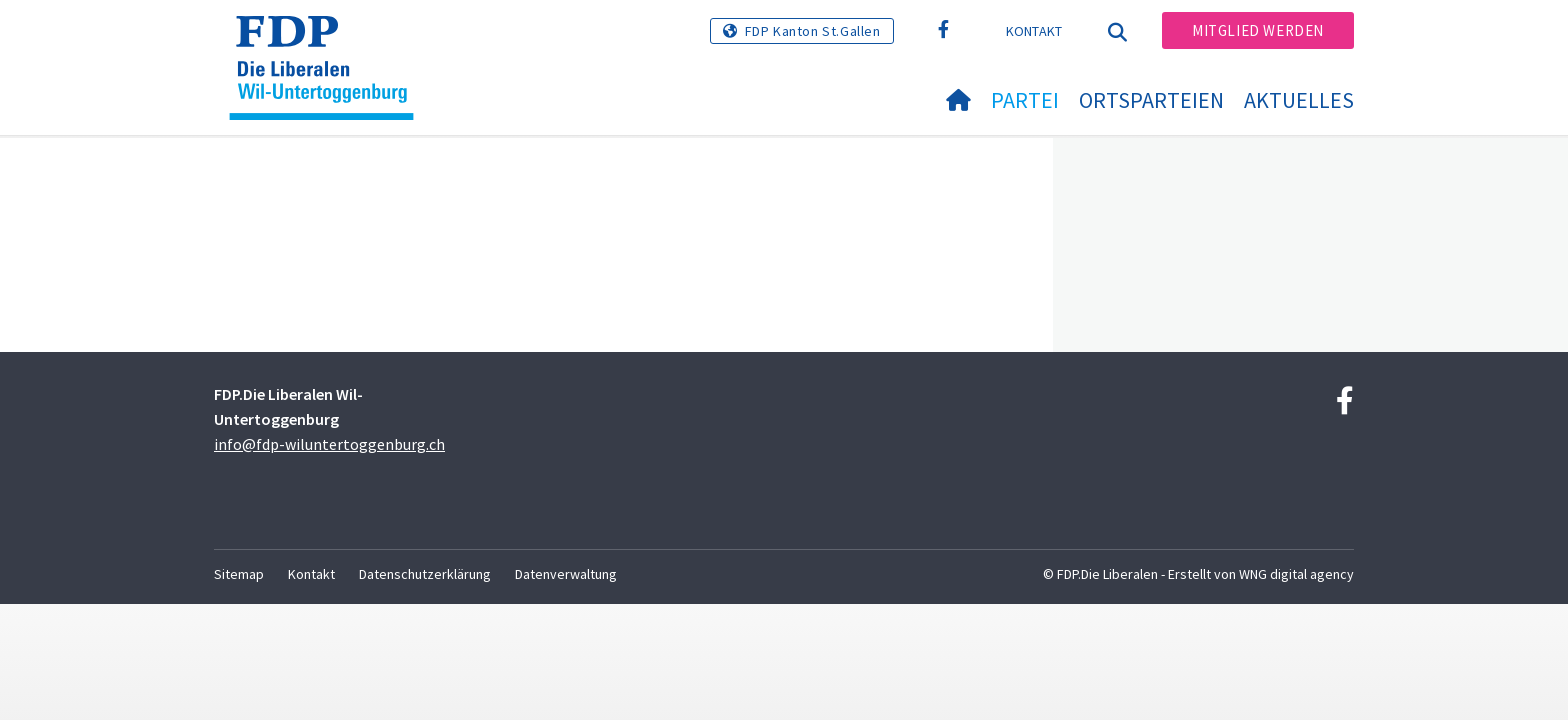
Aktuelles (1299, 100)
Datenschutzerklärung (425, 574)
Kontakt (1034, 31)
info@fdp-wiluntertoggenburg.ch (329, 444)
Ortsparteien (1151, 100)
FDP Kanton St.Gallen (813, 31)
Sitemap (239, 574)
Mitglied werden (1258, 30)
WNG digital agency (1296, 574)
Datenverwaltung (566, 574)
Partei (1025, 100)
